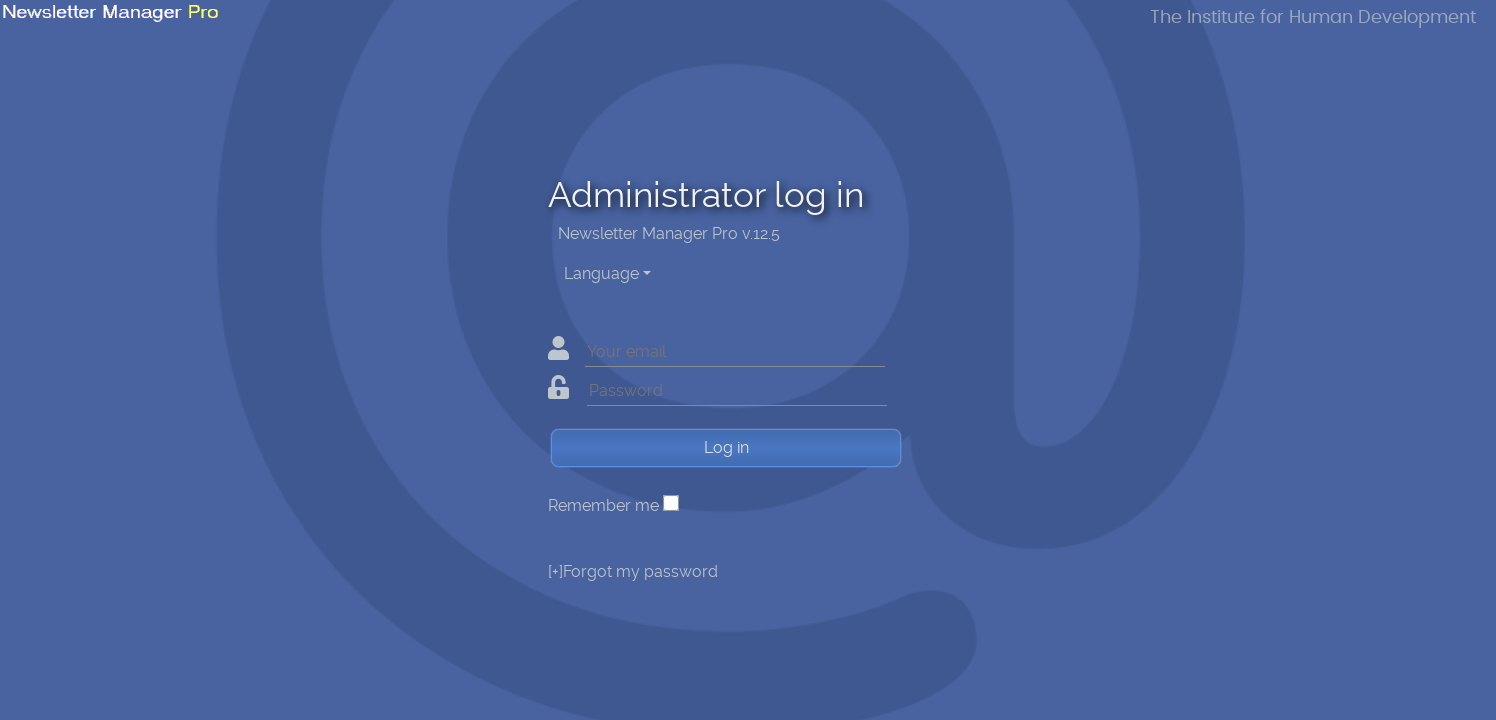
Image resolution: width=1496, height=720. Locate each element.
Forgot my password (633, 571)
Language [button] (601, 273)
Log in (726, 447)
